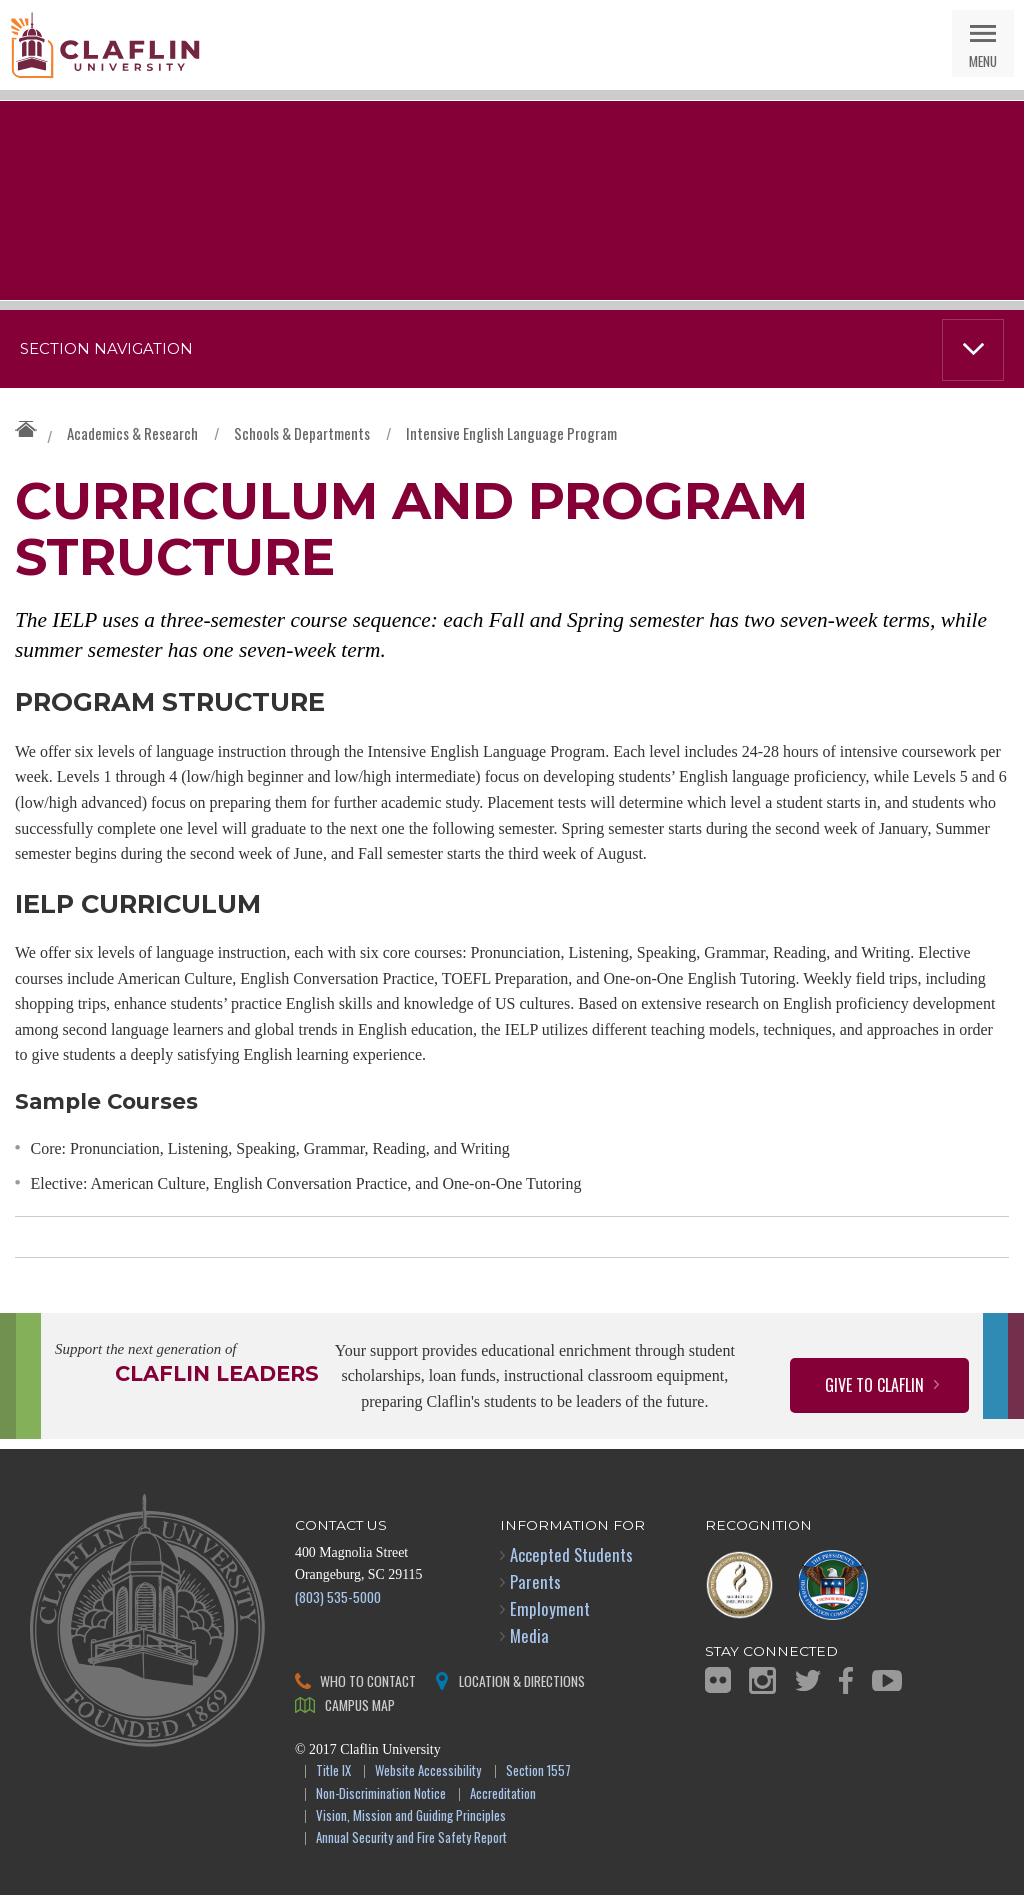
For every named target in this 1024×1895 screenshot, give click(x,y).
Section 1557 (538, 1771)
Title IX (333, 1771)
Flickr (718, 1680)
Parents (535, 1581)
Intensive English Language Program (511, 433)
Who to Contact (368, 1680)
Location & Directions (522, 1680)
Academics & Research (132, 433)
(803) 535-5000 (338, 1596)
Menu (983, 60)
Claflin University (105, 45)
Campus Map (360, 1704)
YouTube (887, 1680)
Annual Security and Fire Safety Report (411, 1838)
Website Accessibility (428, 1771)
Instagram (762, 1680)
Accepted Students (571, 1554)
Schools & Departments (302, 433)
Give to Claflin (874, 1385)
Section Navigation (106, 349)
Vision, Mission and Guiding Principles (411, 1816)
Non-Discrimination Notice (381, 1794)
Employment (550, 1608)
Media (529, 1635)
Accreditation (503, 1794)
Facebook (846, 1680)
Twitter (808, 1680)
